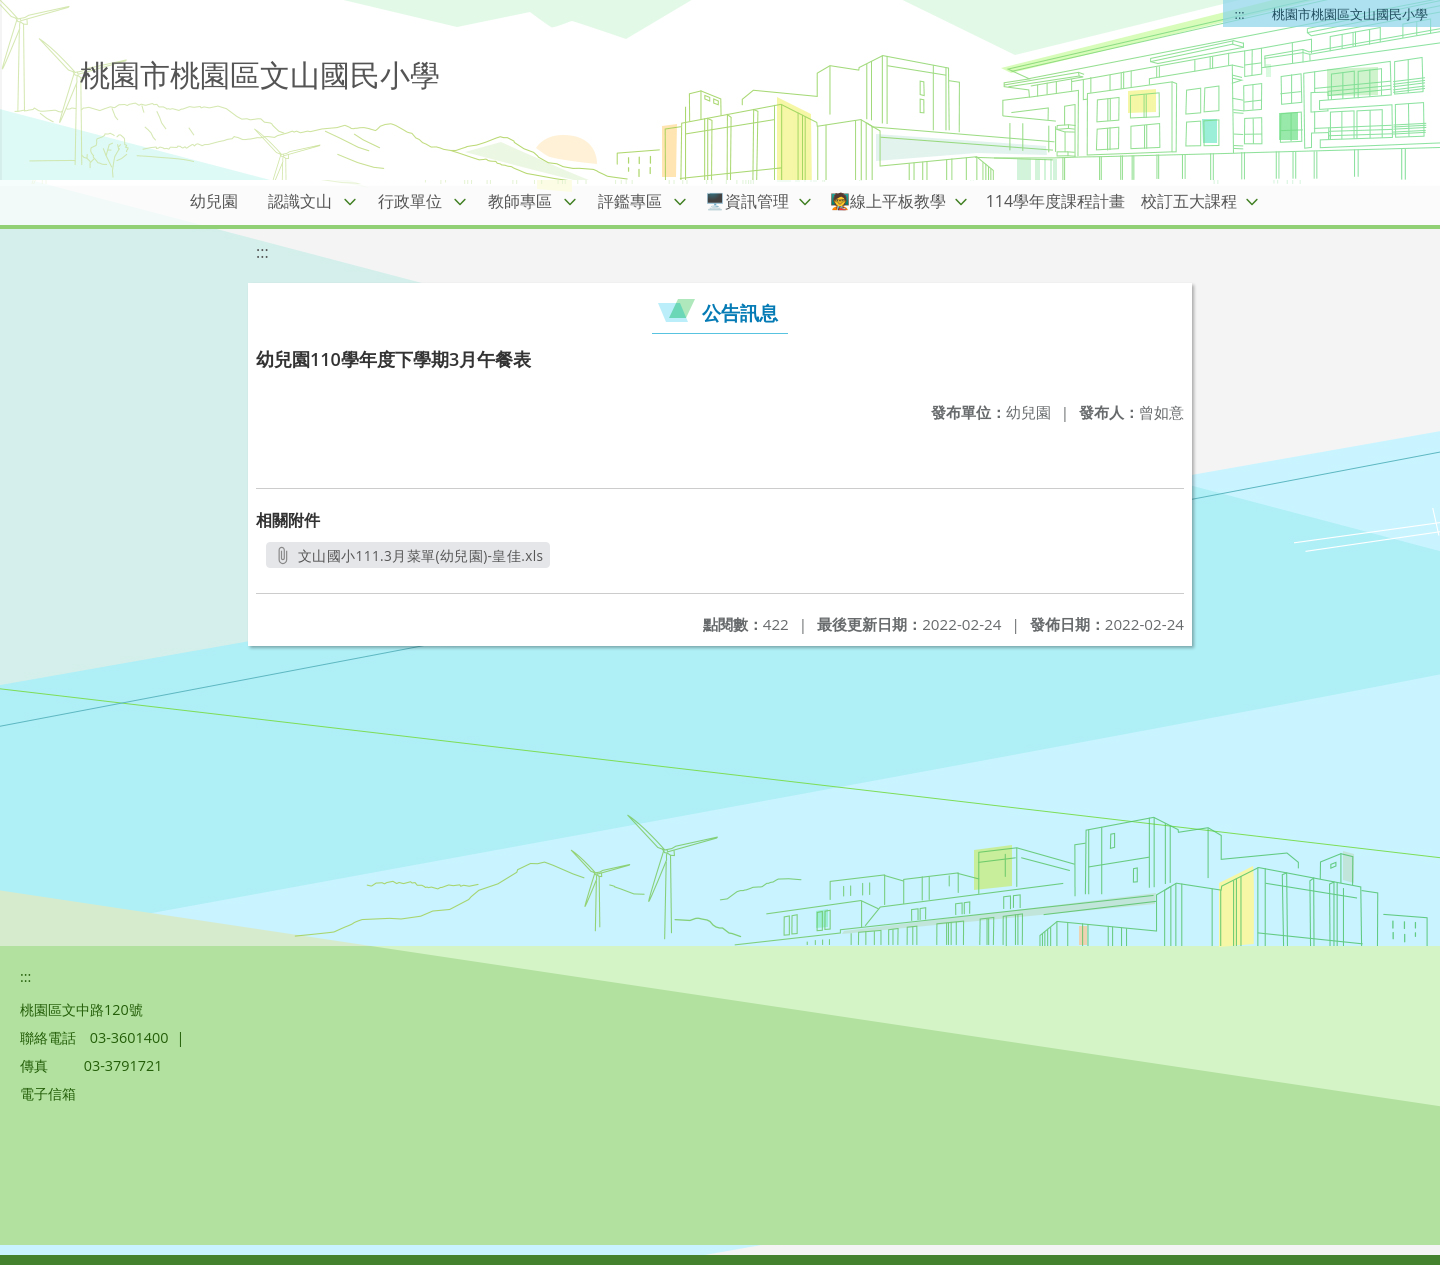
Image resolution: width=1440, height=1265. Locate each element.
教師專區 (520, 201)
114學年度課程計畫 (1055, 201)
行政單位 (410, 201)
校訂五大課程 (1189, 201)
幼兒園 (214, 201)
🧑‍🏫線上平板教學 (888, 201)
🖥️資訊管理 (747, 201)
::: (1240, 14)
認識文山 (300, 201)
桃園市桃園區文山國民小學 (1350, 14)
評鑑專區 (630, 201)
